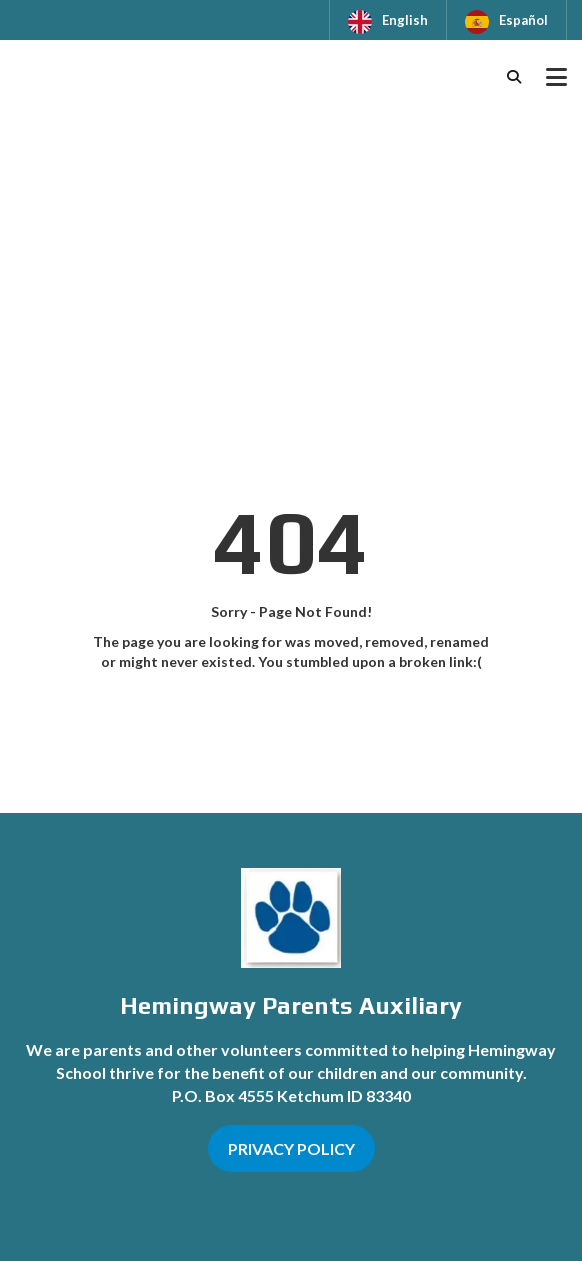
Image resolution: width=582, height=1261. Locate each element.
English (405, 20)
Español (523, 20)
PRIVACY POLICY (291, 1148)
